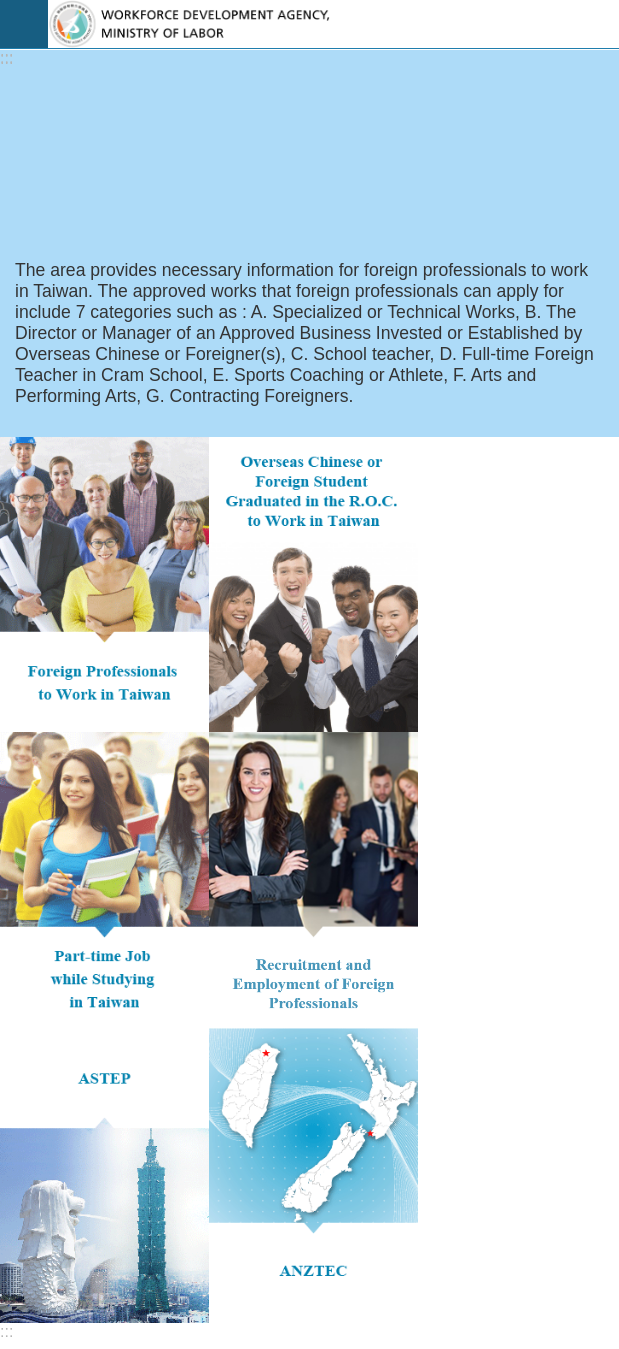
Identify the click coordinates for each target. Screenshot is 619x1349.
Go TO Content (10, 10)
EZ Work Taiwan (333, 24)
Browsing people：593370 (114, 1058)
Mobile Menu (24, 24)
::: (6, 58)
